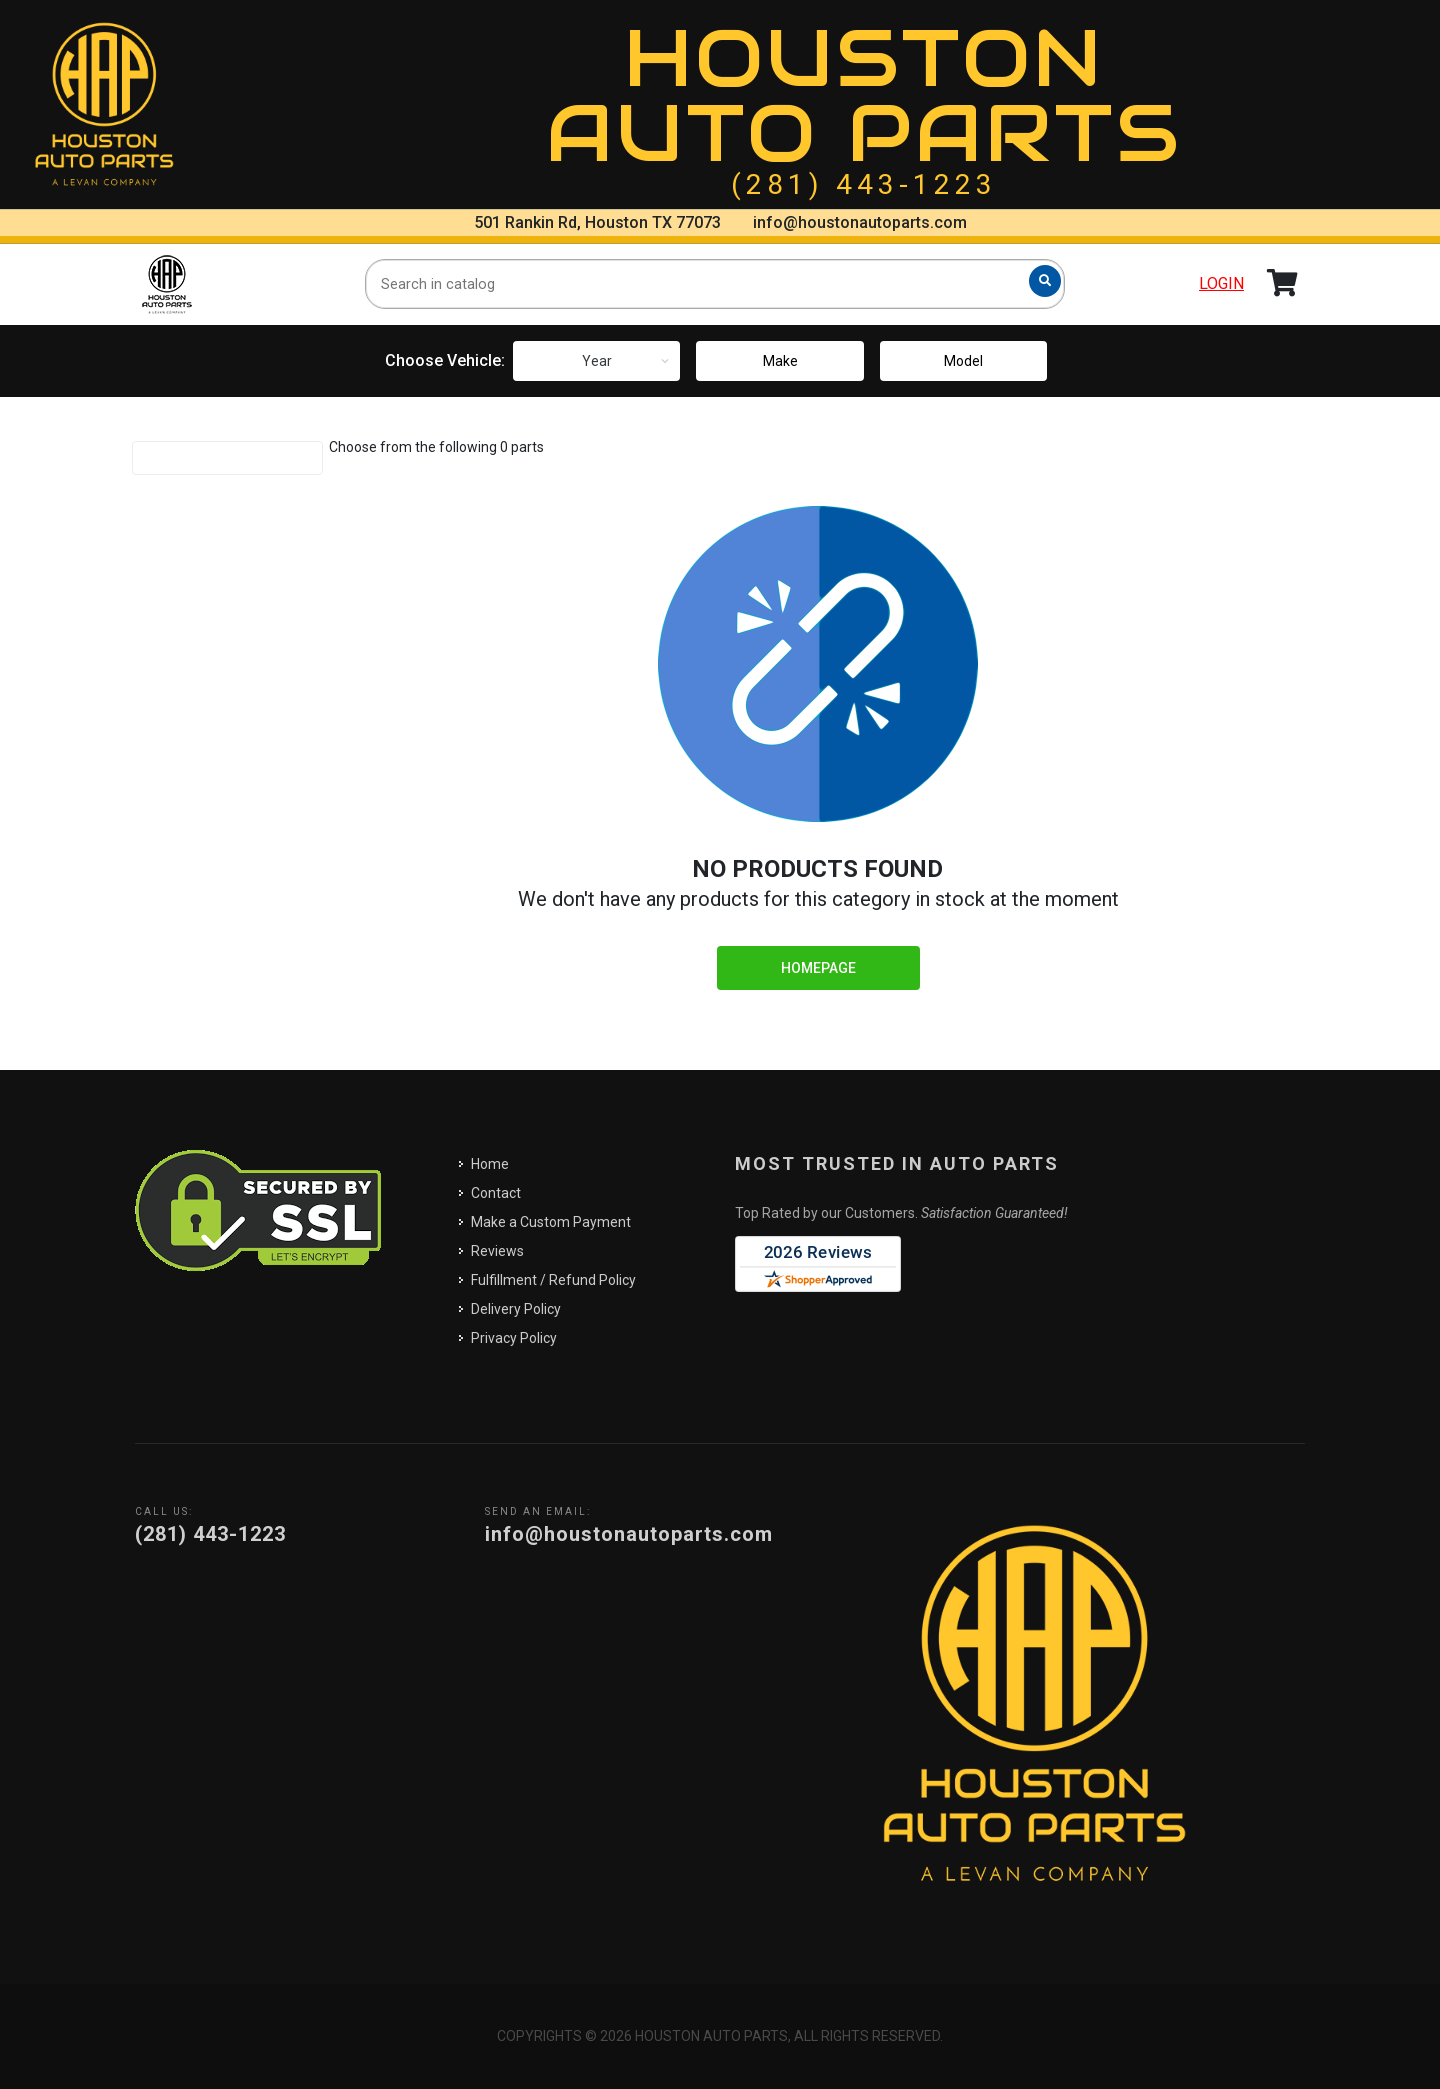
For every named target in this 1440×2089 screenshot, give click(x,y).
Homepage (818, 968)
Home (490, 1164)
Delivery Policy (516, 1309)
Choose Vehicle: (445, 360)
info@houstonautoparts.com (860, 222)
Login (1221, 283)
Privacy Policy (514, 1338)
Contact (496, 1193)
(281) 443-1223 (864, 184)
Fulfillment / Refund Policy (553, 1280)
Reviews (497, 1251)
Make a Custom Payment (551, 1222)
